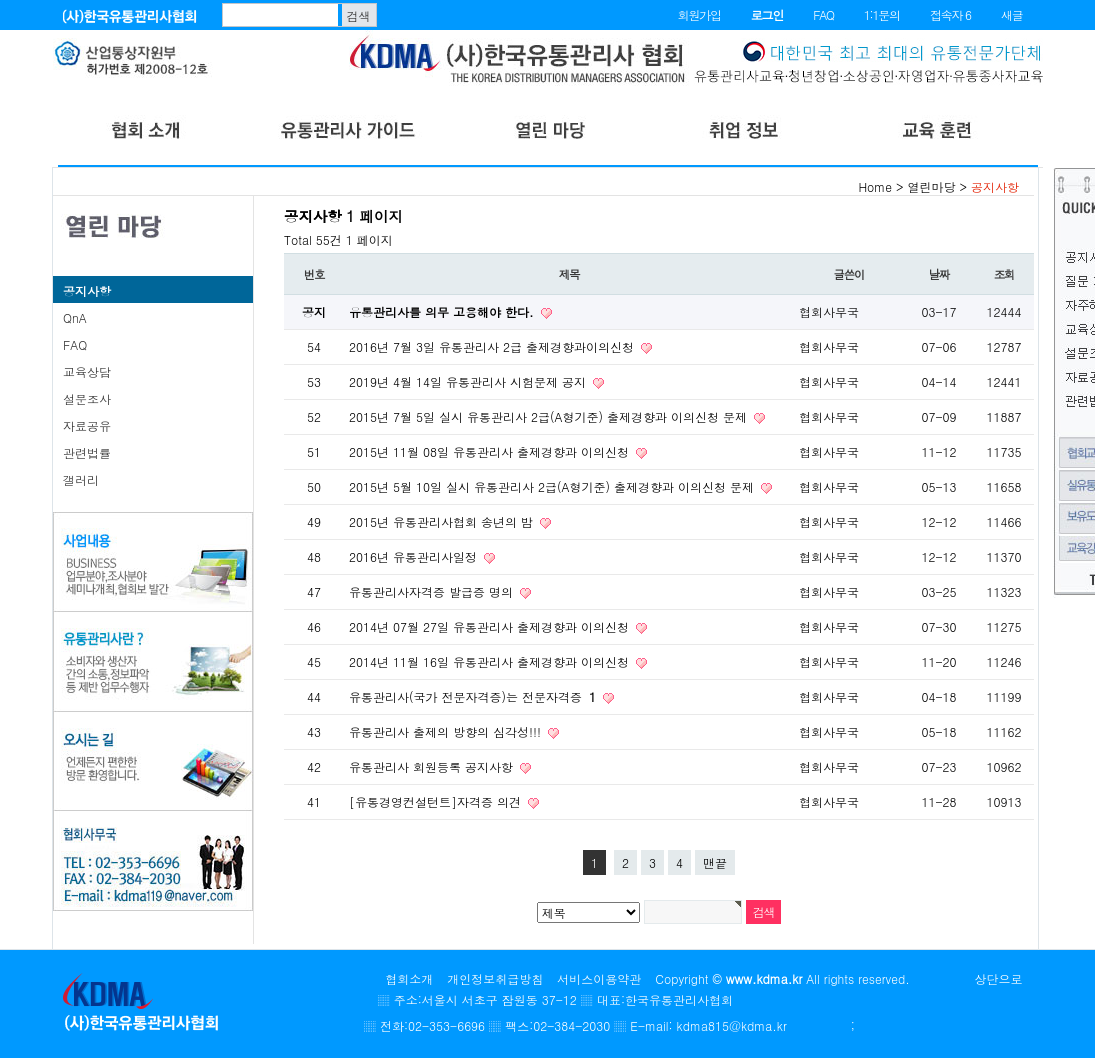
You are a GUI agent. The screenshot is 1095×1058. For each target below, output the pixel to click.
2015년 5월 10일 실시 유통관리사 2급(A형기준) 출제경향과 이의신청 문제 (553, 486)
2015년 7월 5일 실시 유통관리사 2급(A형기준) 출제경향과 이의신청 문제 (550, 416)
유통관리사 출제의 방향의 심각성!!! (447, 731)
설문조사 (87, 398)
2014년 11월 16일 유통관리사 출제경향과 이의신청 (491, 661)
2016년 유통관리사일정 (415, 556)
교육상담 (87, 371)
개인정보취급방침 (495, 978)
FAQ (823, 14)
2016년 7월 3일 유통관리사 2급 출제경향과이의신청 (493, 346)
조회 (1004, 274)
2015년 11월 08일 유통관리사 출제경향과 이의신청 (491, 451)
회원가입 (699, 14)
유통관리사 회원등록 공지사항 (433, 766)
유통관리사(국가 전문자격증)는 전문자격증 (474, 696)
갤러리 (81, 479)
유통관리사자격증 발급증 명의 (433, 591)
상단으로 (999, 978)
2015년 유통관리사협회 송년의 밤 (443, 521)
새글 (1012, 14)
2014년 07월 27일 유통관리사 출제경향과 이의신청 (491, 626)
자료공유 (87, 425)
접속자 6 (950, 14)
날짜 (939, 274)
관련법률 (87, 452)
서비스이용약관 (599, 978)
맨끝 (715, 862)
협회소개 (409, 978)
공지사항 (87, 290)
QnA (75, 317)
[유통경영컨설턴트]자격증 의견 (437, 801)
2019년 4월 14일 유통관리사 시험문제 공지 (469, 381)
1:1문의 (882, 14)
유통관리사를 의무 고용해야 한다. (443, 311)
